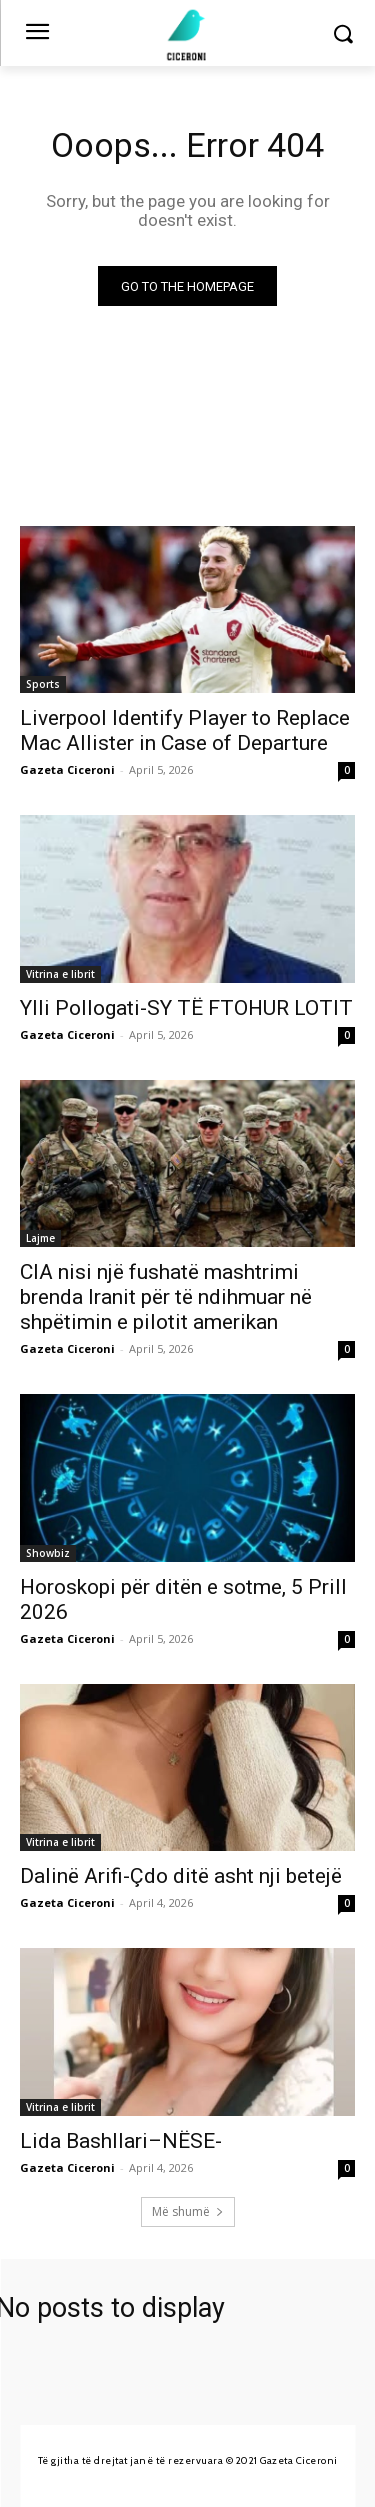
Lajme (40, 1238)
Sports (43, 684)
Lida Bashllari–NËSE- (121, 2141)
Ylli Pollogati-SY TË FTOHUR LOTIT (186, 1008)
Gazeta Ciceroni (67, 769)
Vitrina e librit (60, 974)
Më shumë (188, 2211)
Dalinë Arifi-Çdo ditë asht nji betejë (181, 1876)
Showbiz (48, 1553)
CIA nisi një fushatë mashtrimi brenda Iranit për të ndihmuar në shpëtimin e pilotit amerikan (166, 1297)
